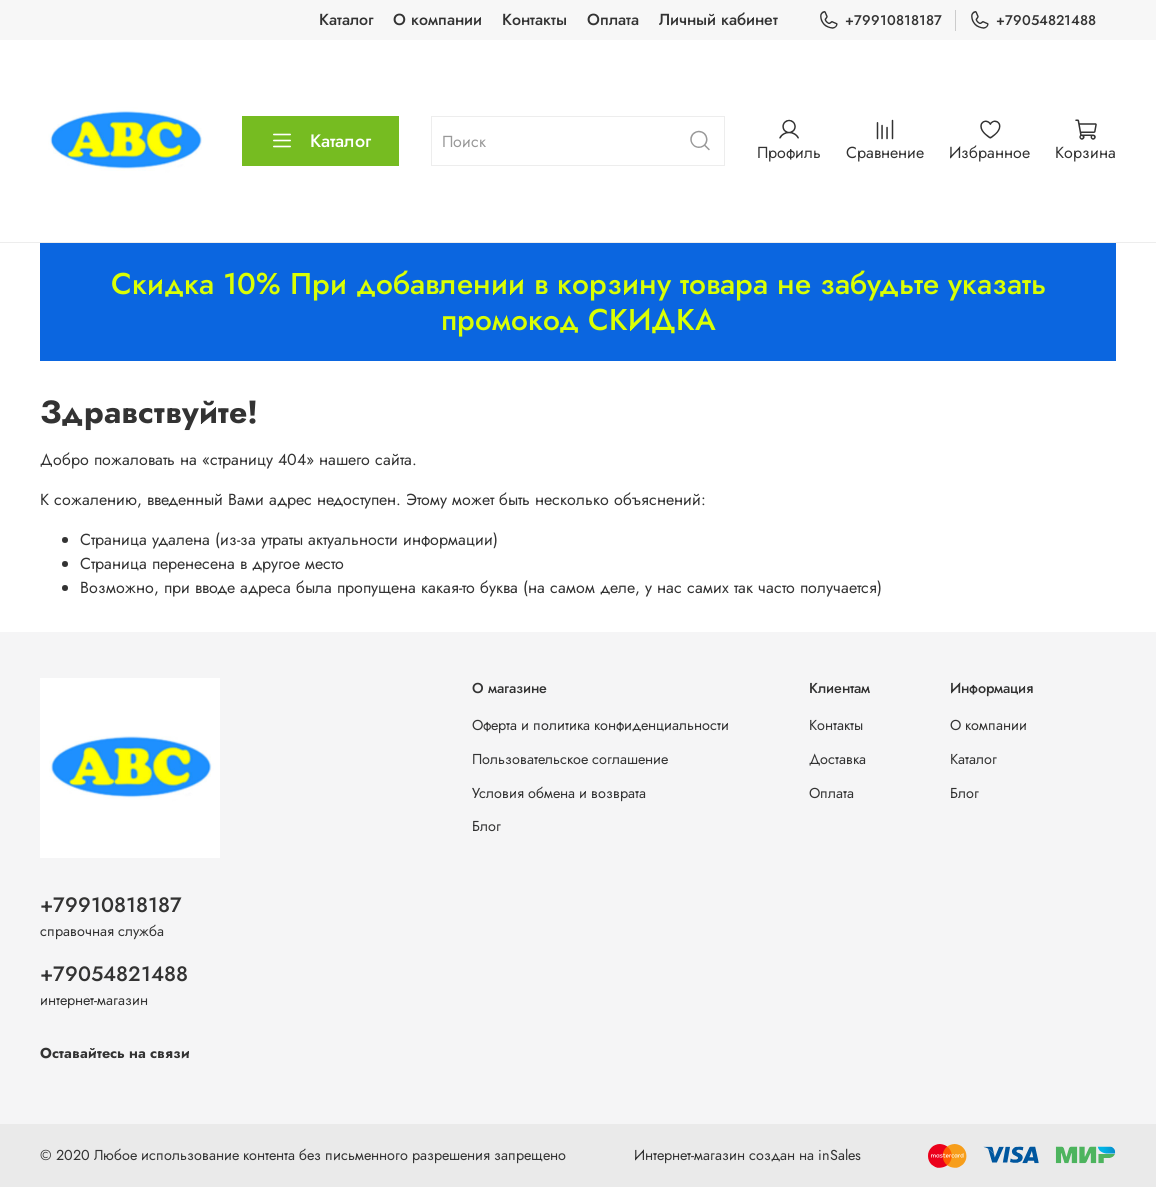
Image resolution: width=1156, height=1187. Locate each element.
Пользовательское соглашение (570, 759)
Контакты (534, 19)
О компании (437, 19)
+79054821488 (1032, 20)
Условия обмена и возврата (559, 793)
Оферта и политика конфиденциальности (600, 725)
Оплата (613, 19)
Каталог (346, 19)
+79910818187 (880, 20)
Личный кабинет (718, 19)
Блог (486, 826)
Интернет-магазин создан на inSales (747, 1155)
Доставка (837, 759)
